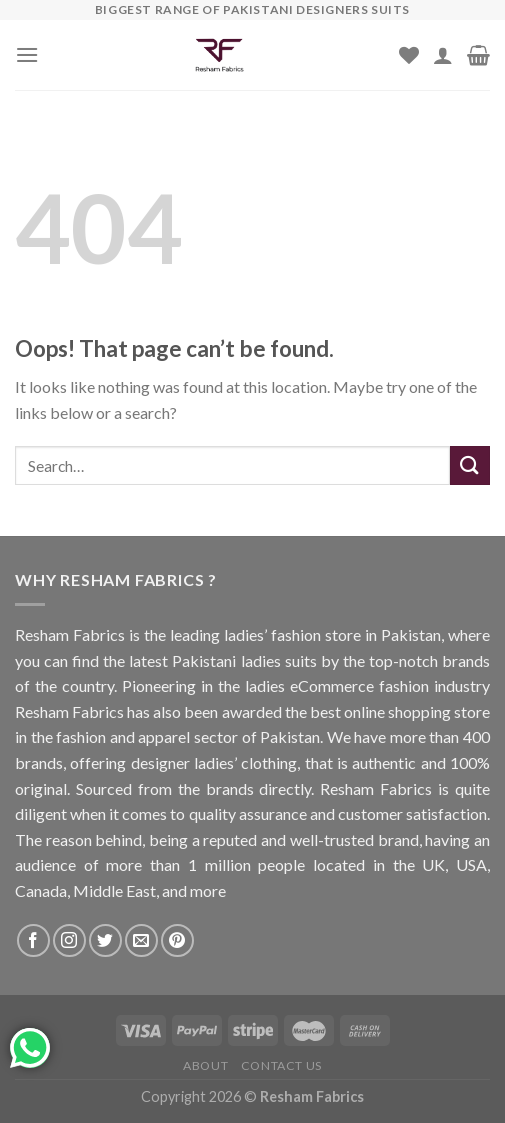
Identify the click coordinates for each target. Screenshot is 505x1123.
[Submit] (470, 465)
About (205, 1065)
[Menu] (27, 54)
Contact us (281, 1065)
